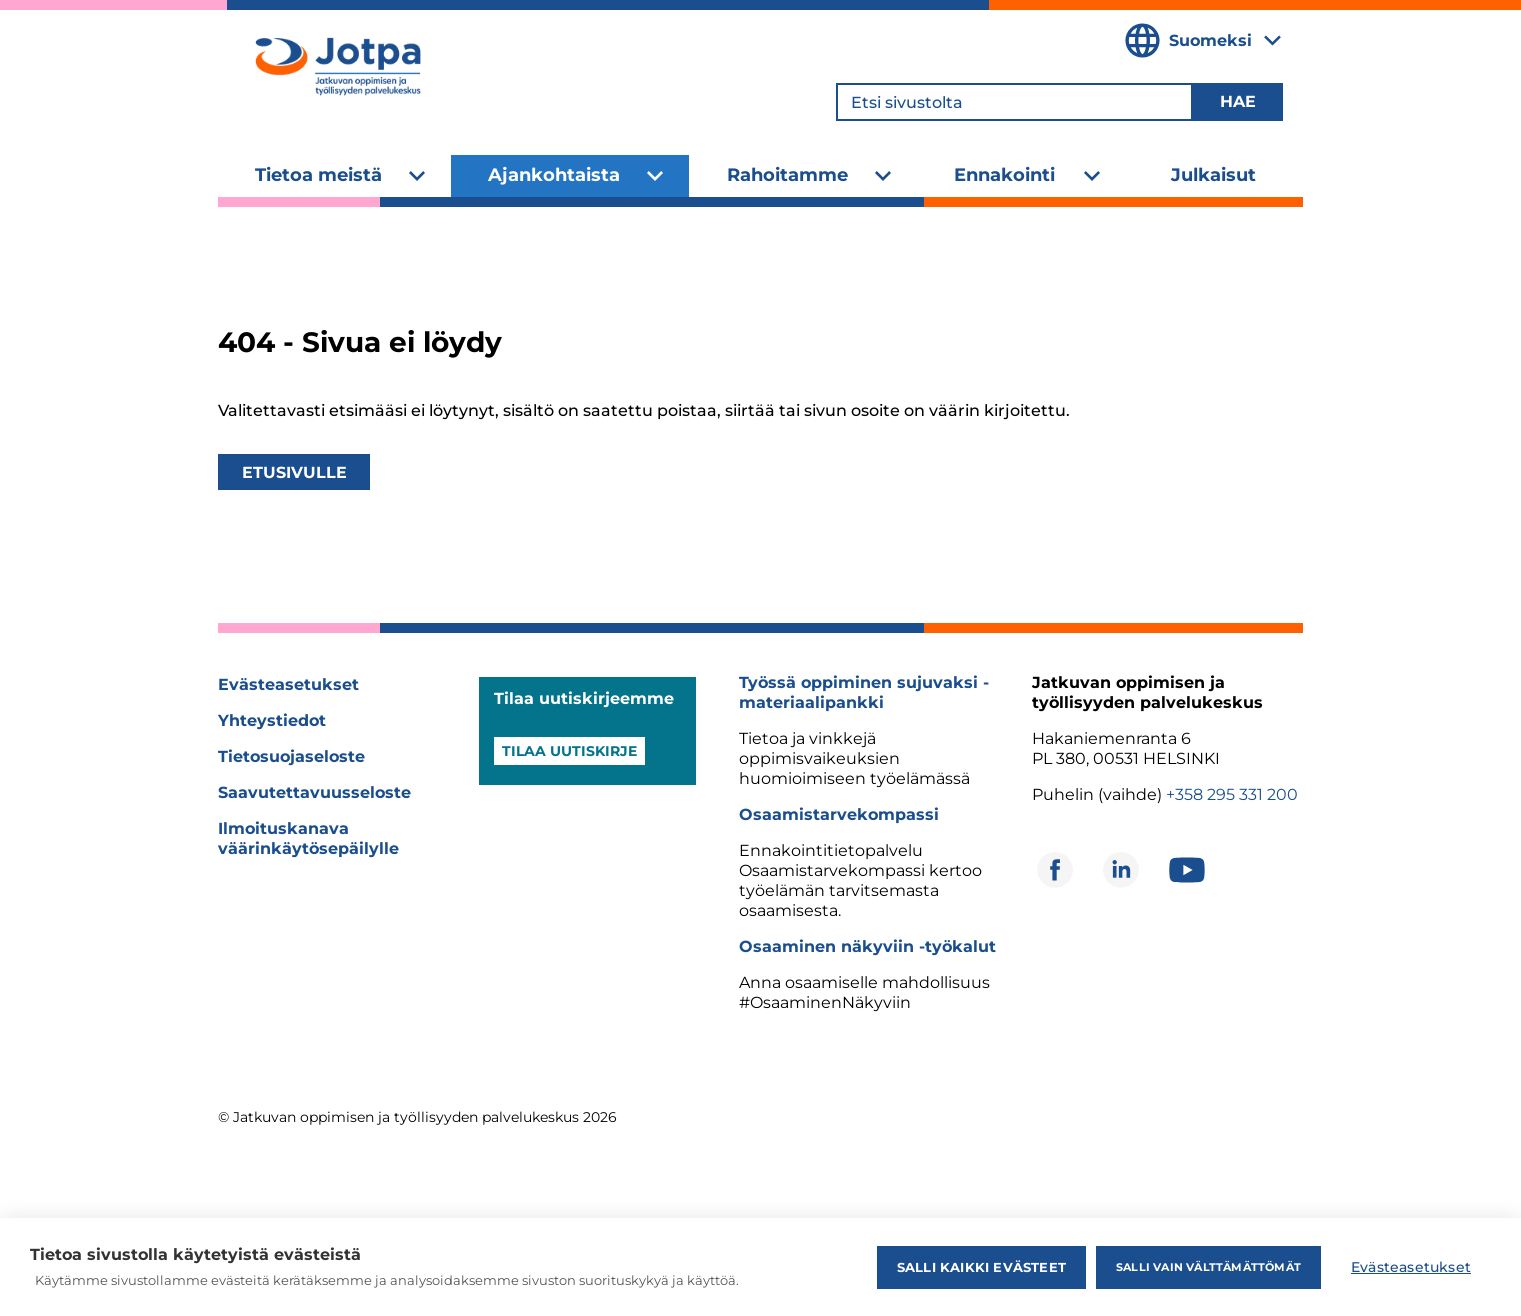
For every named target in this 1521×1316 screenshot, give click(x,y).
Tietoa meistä (318, 175)
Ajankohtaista (554, 175)
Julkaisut (1213, 175)
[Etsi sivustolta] (1014, 102)
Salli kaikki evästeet (981, 1267)
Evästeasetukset (288, 684)
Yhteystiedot (272, 720)
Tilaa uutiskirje (569, 751)
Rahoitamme (787, 175)
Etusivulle (294, 472)
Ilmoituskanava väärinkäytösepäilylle (308, 838)
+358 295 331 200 (1232, 794)
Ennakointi (1004, 175)
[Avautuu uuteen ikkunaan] (1055, 870)
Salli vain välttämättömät (1208, 1267)
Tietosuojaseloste (291, 756)
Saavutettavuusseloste (314, 792)
